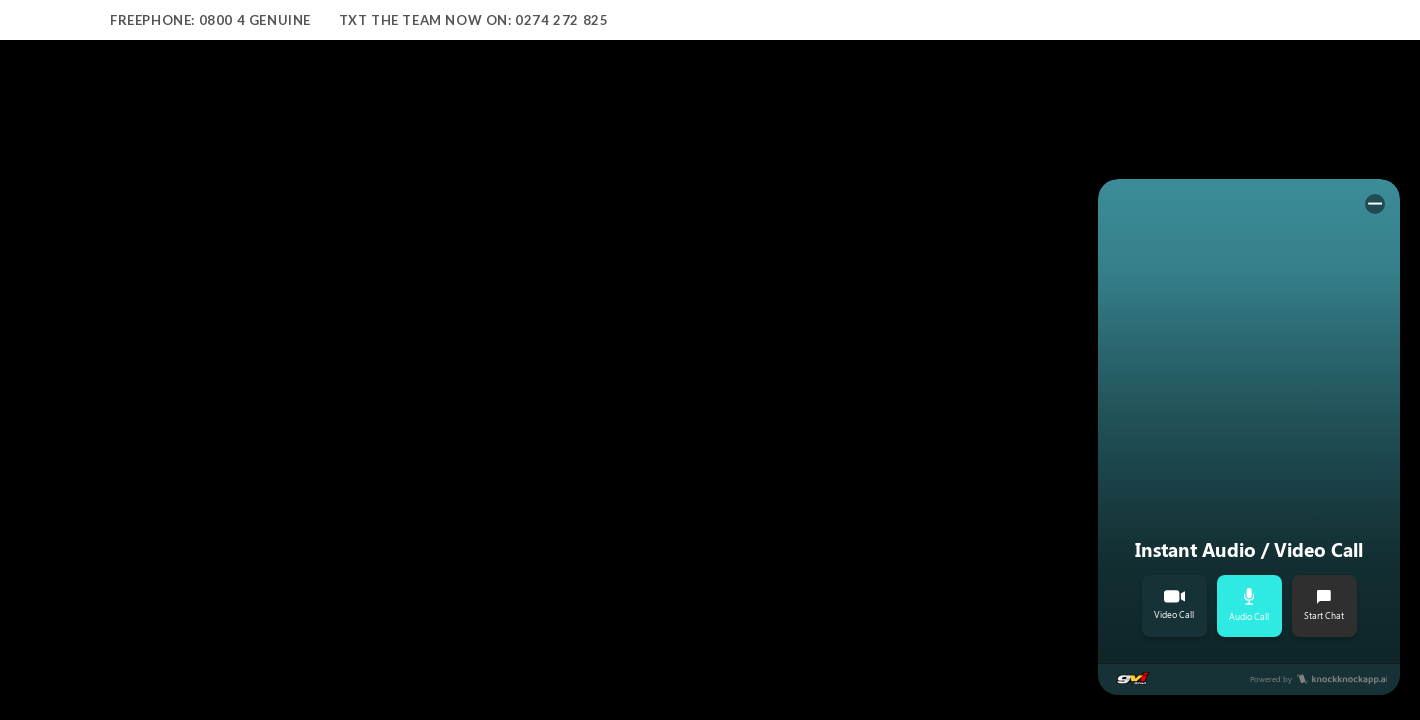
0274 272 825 (561, 20)
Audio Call (1249, 605)
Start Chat (1324, 605)
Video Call (1174, 605)
